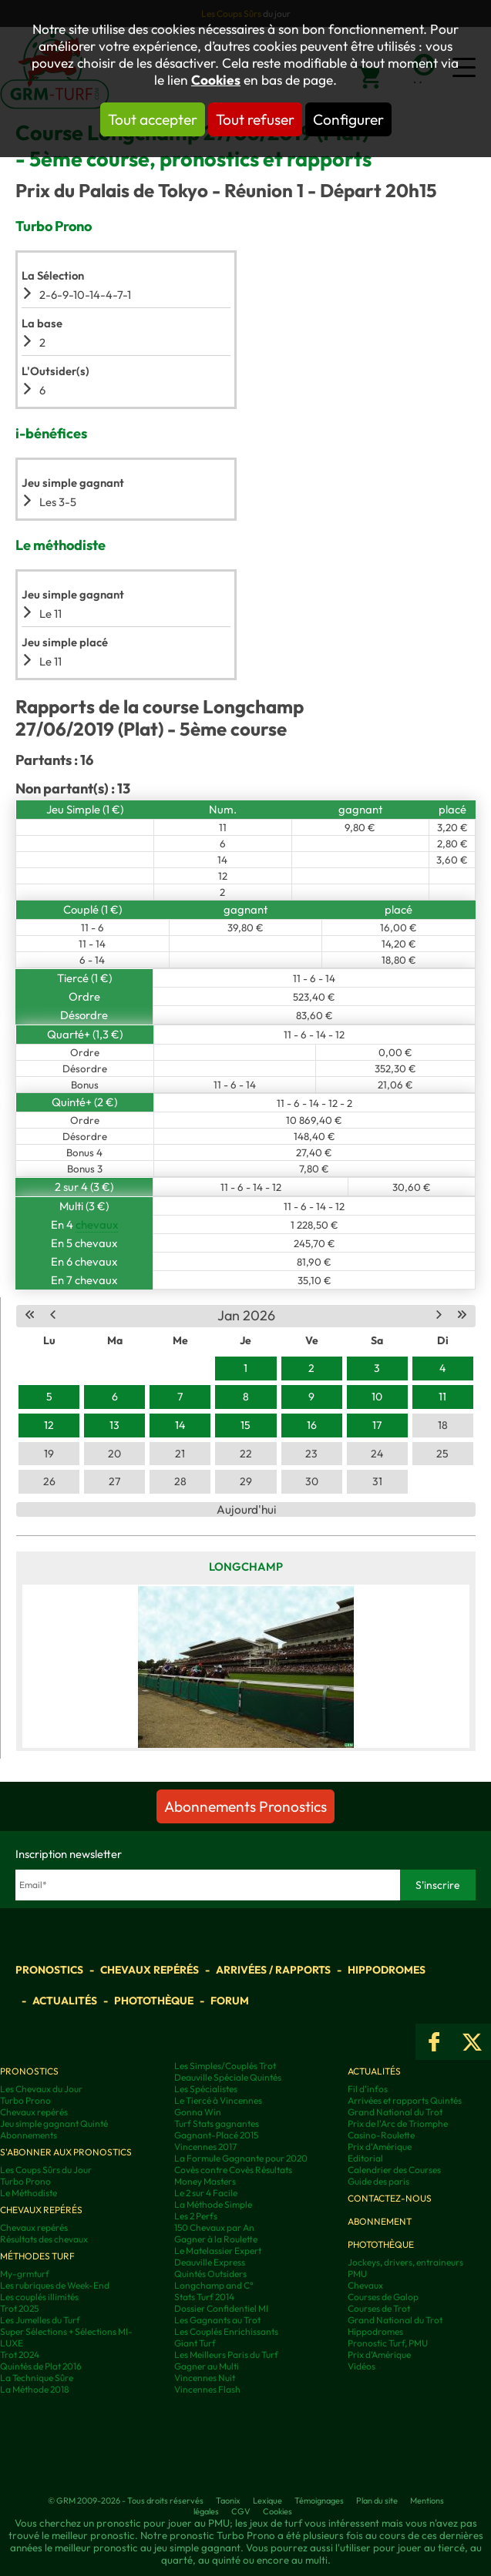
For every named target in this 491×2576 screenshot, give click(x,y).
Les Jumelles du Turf (40, 2320)
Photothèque (153, 2000)
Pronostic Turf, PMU (388, 2343)
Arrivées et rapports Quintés (405, 2100)
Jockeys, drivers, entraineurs (405, 2262)
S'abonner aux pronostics (66, 2152)
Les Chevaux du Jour (41, 2089)
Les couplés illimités (39, 2297)
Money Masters (205, 2181)
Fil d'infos (368, 2089)
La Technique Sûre (36, 2377)
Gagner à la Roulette (215, 2239)
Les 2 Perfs (195, 2216)
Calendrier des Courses (394, 2169)
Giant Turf (195, 2343)
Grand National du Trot (395, 2112)
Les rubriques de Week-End (54, 2285)
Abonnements (28, 2135)
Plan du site (377, 2500)
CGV (241, 2511)
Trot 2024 (19, 2354)
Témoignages (319, 2500)
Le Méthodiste (28, 2193)
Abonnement (380, 2221)
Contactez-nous (390, 2198)
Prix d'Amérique (380, 2146)
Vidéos (361, 2366)
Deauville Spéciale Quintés (227, 2077)
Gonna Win (197, 2112)
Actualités (64, 2000)
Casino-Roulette (381, 2135)
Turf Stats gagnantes (216, 2123)
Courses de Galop (383, 2297)
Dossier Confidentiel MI (221, 2308)
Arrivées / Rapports (273, 1970)
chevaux (97, 1224)
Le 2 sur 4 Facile (205, 2193)
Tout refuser (255, 119)
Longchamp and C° (214, 2285)
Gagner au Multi (206, 2366)
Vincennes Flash (207, 2389)
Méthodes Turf (37, 2256)
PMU (357, 2273)
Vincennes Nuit (204, 2377)
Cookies (215, 80)
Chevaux (365, 2285)
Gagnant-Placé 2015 (216, 2135)
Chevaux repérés (149, 1970)
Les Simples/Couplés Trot (225, 2065)
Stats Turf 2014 (204, 2297)
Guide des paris (378, 2181)
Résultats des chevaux (44, 2239)
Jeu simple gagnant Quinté (54, 2123)
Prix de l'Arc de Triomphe (398, 2123)
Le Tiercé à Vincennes (218, 2100)
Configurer (348, 119)
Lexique (267, 2500)
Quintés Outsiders (210, 2273)
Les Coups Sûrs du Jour (46, 2169)
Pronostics (49, 1970)
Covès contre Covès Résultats (233, 2169)
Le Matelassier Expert (217, 2250)
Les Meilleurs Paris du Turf (226, 2354)
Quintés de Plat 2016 (41, 2366)
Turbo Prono (25, 2100)
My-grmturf (24, 2273)
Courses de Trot (379, 2308)
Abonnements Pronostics (245, 1806)
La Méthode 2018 (34, 2389)
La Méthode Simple (213, 2204)
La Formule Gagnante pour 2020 (241, 2158)
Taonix (228, 2500)
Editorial (365, 2158)
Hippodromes (386, 1970)
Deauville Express (209, 2262)
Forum (229, 2000)
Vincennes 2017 (205, 2146)
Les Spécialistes (205, 2089)
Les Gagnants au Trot (217, 2320)
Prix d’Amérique (379, 2354)
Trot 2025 (19, 2308)
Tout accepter (152, 119)
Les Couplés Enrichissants (226, 2331)
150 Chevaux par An (214, 2227)
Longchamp (246, 1566)
